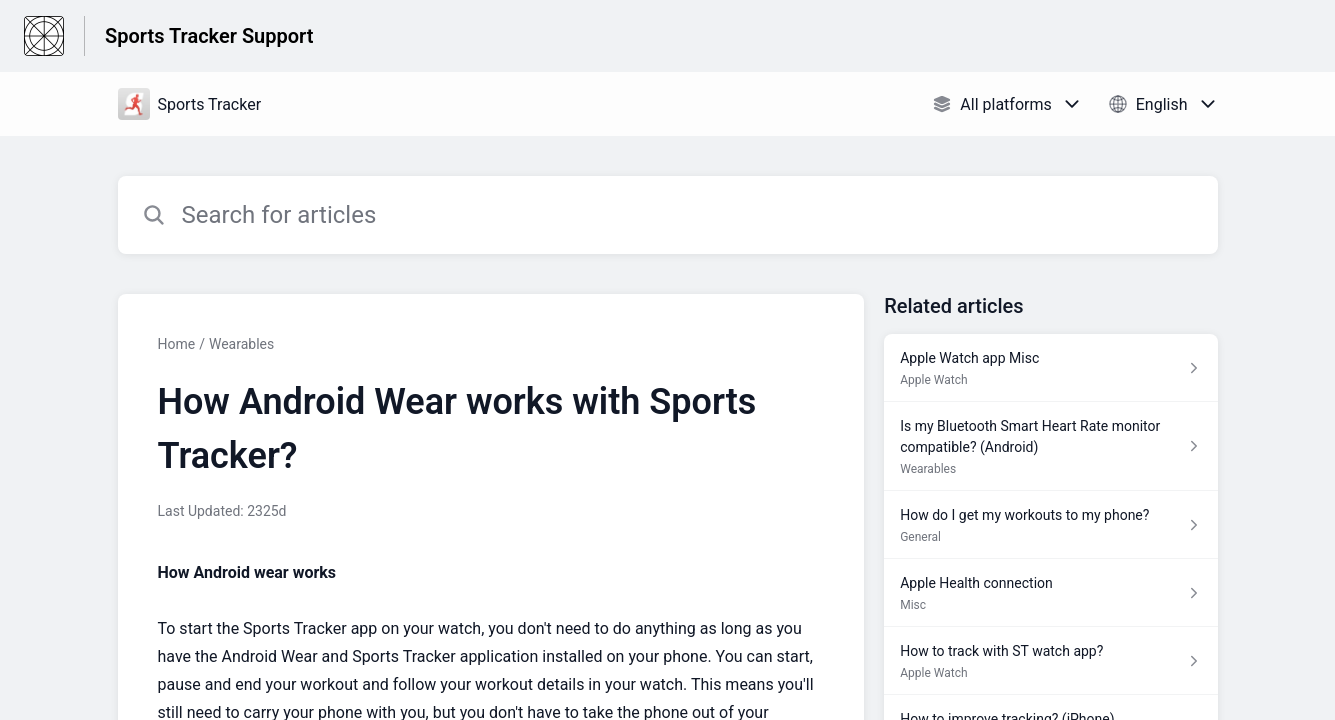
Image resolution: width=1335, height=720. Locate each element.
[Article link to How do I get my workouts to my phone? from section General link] (1050, 525)
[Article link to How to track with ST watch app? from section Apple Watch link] (1050, 661)
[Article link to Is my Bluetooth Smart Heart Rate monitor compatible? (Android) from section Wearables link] (1050, 446)
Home (177, 344)
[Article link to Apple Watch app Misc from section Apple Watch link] (1050, 368)
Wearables (241, 344)
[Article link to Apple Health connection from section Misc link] (1050, 593)
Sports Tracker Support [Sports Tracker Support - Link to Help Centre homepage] (209, 36)
